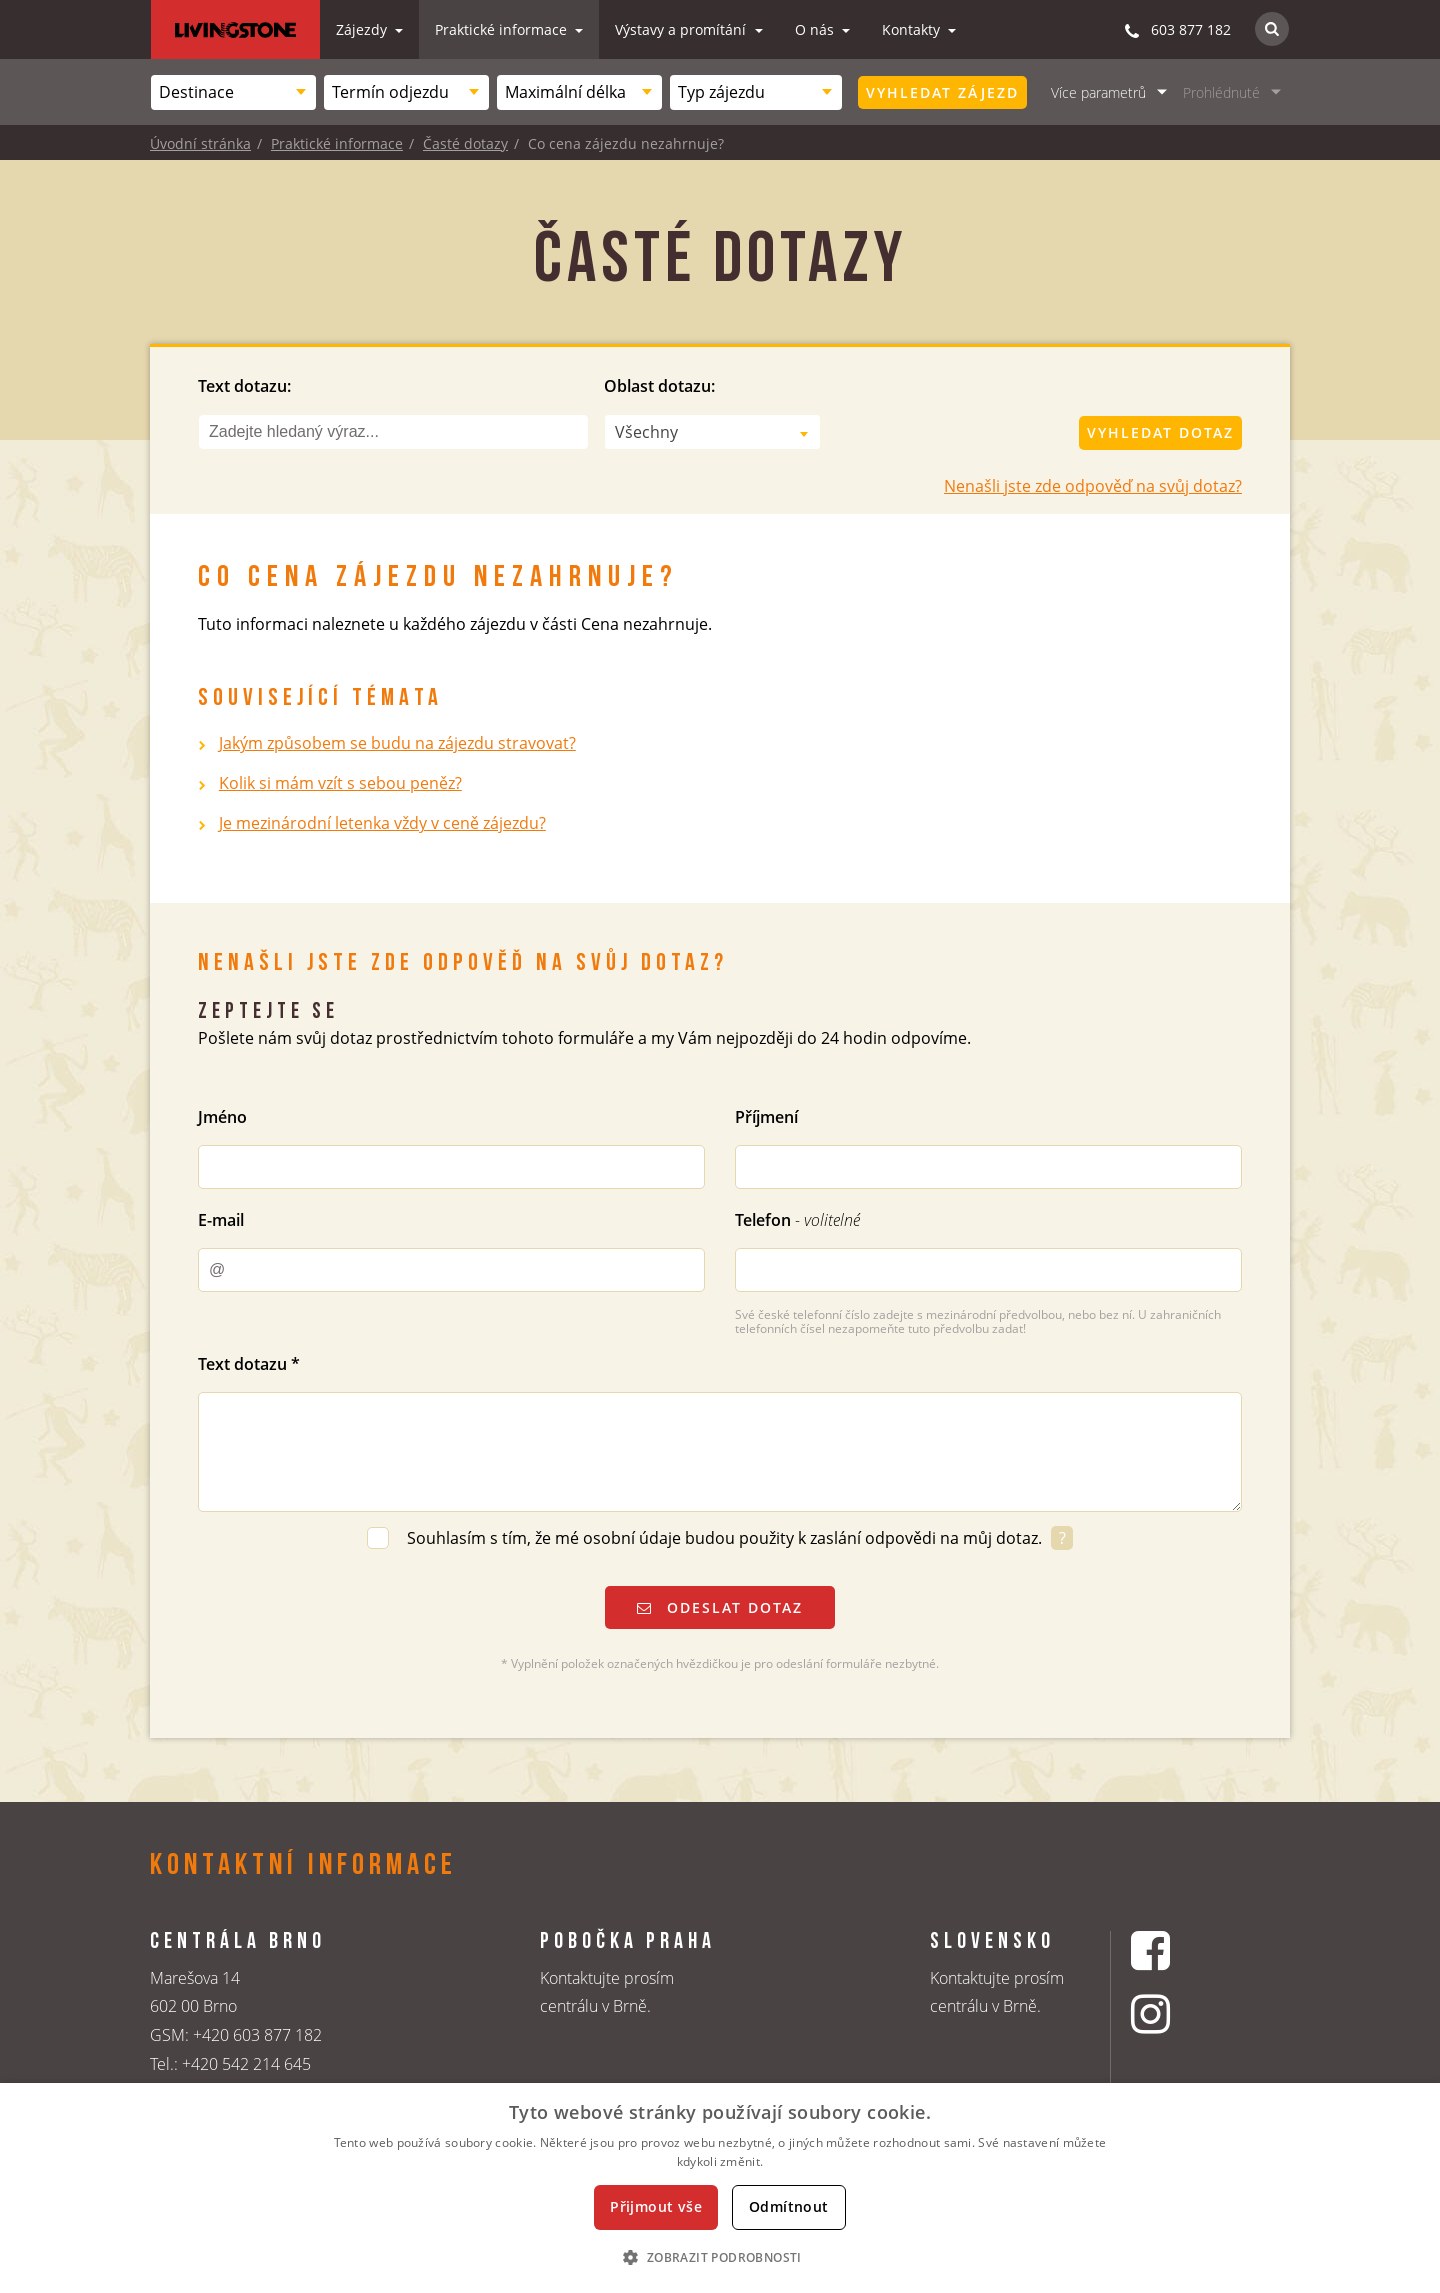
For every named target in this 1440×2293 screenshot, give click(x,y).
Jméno (222, 1117)
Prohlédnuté (1221, 92)
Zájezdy (363, 29)
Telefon (797, 1220)
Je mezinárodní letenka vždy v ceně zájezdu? (382, 823)
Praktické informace (503, 29)
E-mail (221, 1220)
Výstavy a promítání (682, 29)
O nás (816, 29)
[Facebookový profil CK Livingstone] (1175, 1950)
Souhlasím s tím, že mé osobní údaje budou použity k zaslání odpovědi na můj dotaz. (726, 1538)
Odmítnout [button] (789, 2206)
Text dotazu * (249, 1364)
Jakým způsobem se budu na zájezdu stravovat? (397, 743)
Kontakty (913, 29)
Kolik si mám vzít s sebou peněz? (340, 783)
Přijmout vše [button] (656, 2206)
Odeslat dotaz (720, 1607)
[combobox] (233, 92)
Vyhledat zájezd (942, 92)
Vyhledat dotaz (1160, 432)
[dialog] (720, 2188)
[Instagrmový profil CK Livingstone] (1175, 2013)
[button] (719, 2257)
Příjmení (766, 1117)
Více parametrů (1098, 92)
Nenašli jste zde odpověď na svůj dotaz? (1093, 486)
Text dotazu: (244, 386)
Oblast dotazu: (659, 386)
